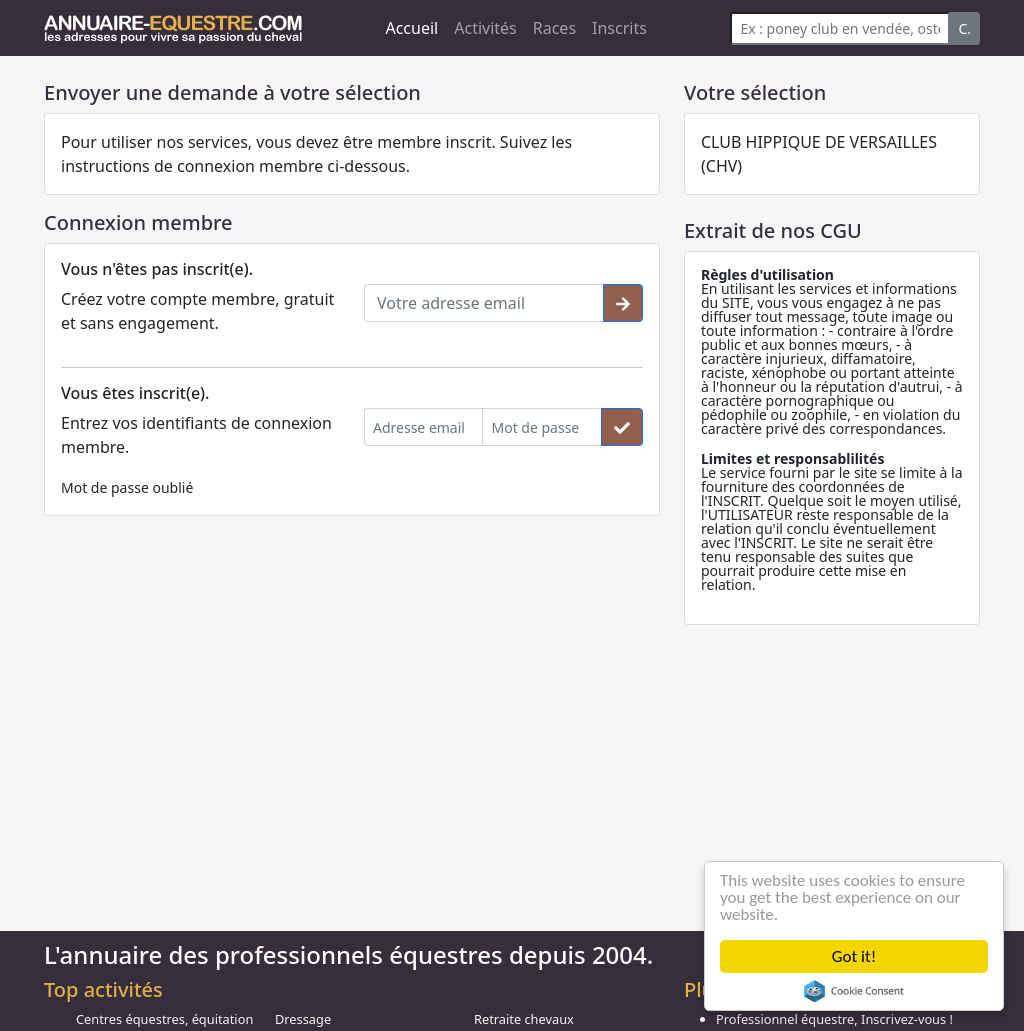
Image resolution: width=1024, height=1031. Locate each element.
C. (964, 28)
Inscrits (619, 28)
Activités (485, 28)
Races (554, 28)
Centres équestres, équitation (164, 1019)
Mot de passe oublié (127, 487)
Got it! (854, 956)
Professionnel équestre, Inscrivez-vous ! (834, 1019)
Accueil (411, 28)
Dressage (303, 1019)
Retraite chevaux (524, 1019)
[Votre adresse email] (484, 303)
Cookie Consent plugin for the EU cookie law (854, 991)
